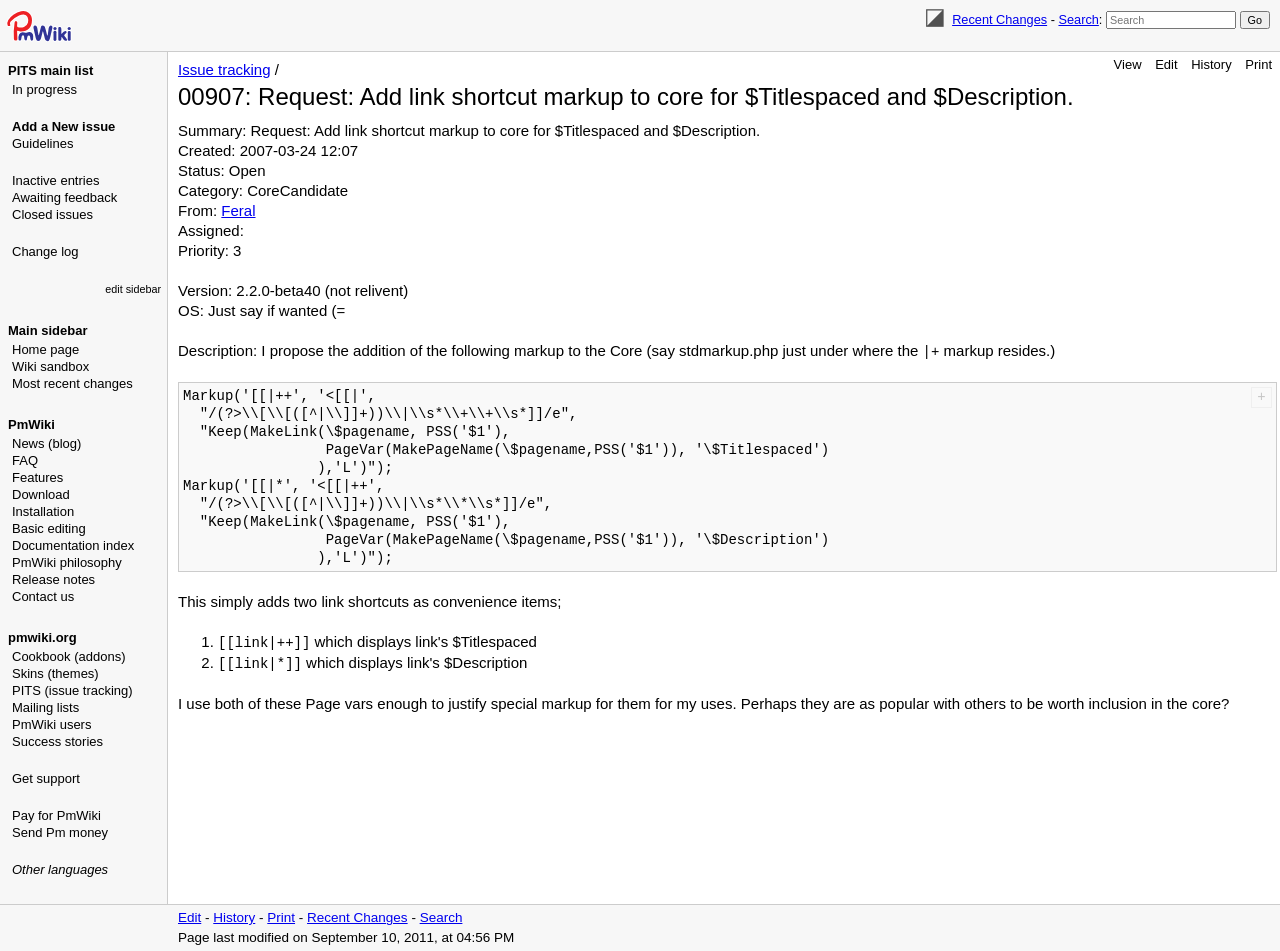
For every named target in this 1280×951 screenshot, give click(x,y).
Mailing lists (45, 707)
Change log (45, 251)
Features (37, 477)
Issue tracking (224, 69)
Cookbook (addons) (68, 656)
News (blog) (46, 443)
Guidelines (42, 143)
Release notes (53, 579)
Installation (43, 511)
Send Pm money (60, 832)
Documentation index (73, 545)
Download (41, 494)
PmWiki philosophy (67, 562)
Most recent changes (72, 383)
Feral (238, 210)
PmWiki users (51, 724)
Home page (45, 349)
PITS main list (50, 70)
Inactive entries (55, 180)
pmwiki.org (42, 637)
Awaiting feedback (64, 197)
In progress (44, 89)
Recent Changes (999, 19)
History (1211, 64)
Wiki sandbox (50, 366)
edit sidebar (133, 289)
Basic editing (49, 528)
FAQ (25, 460)
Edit (1166, 64)
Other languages (60, 869)
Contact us (43, 596)
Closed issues (52, 214)
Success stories (57, 741)
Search (1078, 19)
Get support (46, 778)
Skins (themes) (55, 673)
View (1128, 64)
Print (1258, 64)
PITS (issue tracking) (72, 690)
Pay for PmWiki (56, 815)
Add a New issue (63, 126)
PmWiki (31, 424)
